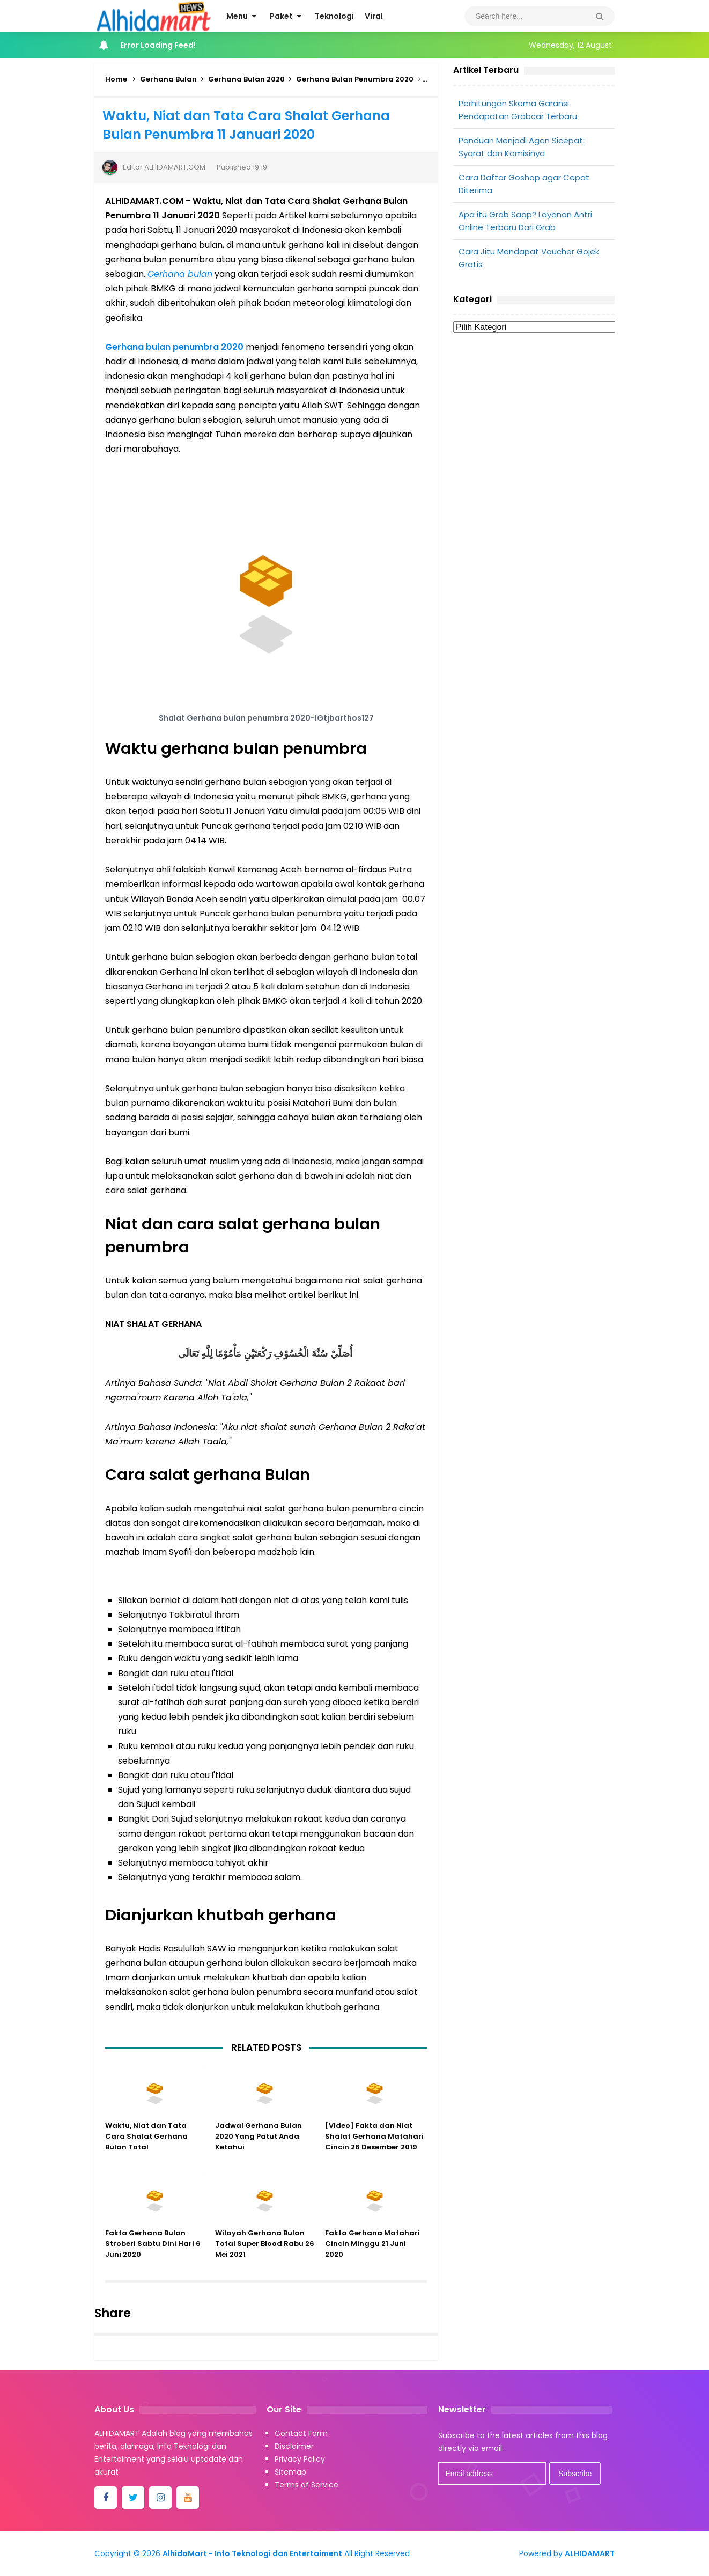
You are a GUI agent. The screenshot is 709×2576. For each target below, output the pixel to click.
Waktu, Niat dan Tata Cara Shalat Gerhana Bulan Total (146, 2147)
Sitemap (290, 2472)
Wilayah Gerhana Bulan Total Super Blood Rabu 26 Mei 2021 (264, 2255)
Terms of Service (306, 2484)
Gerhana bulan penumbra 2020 (174, 347)
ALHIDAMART (590, 2553)
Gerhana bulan (179, 274)
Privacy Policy (300, 2459)
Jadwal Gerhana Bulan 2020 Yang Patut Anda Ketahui (258, 2147)
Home (116, 79)
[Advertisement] (534, 422)
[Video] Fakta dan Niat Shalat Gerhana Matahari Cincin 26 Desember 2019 (374, 2147)
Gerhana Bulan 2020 (246, 79)
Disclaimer (294, 2446)
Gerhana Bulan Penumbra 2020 (354, 79)
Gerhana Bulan (168, 79)
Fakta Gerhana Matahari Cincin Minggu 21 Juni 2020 (372, 2255)
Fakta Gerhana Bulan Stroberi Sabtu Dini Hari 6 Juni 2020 (153, 2255)
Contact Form (301, 2433)
